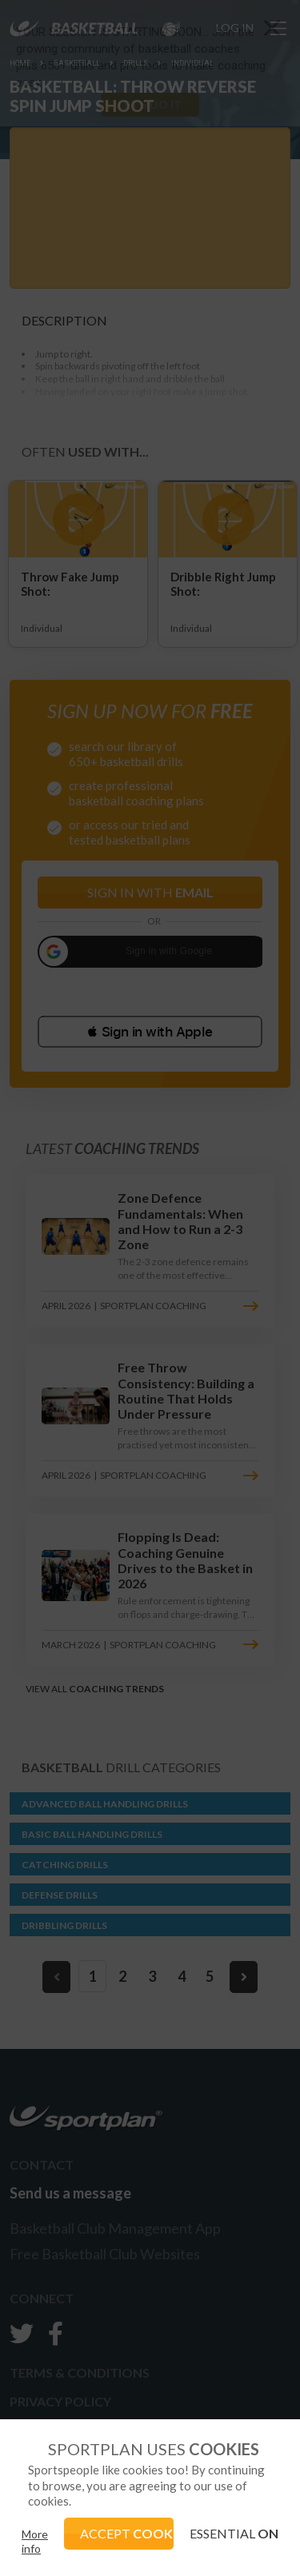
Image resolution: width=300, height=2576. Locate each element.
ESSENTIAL (234, 2533)
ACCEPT (127, 2533)
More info (35, 2541)
